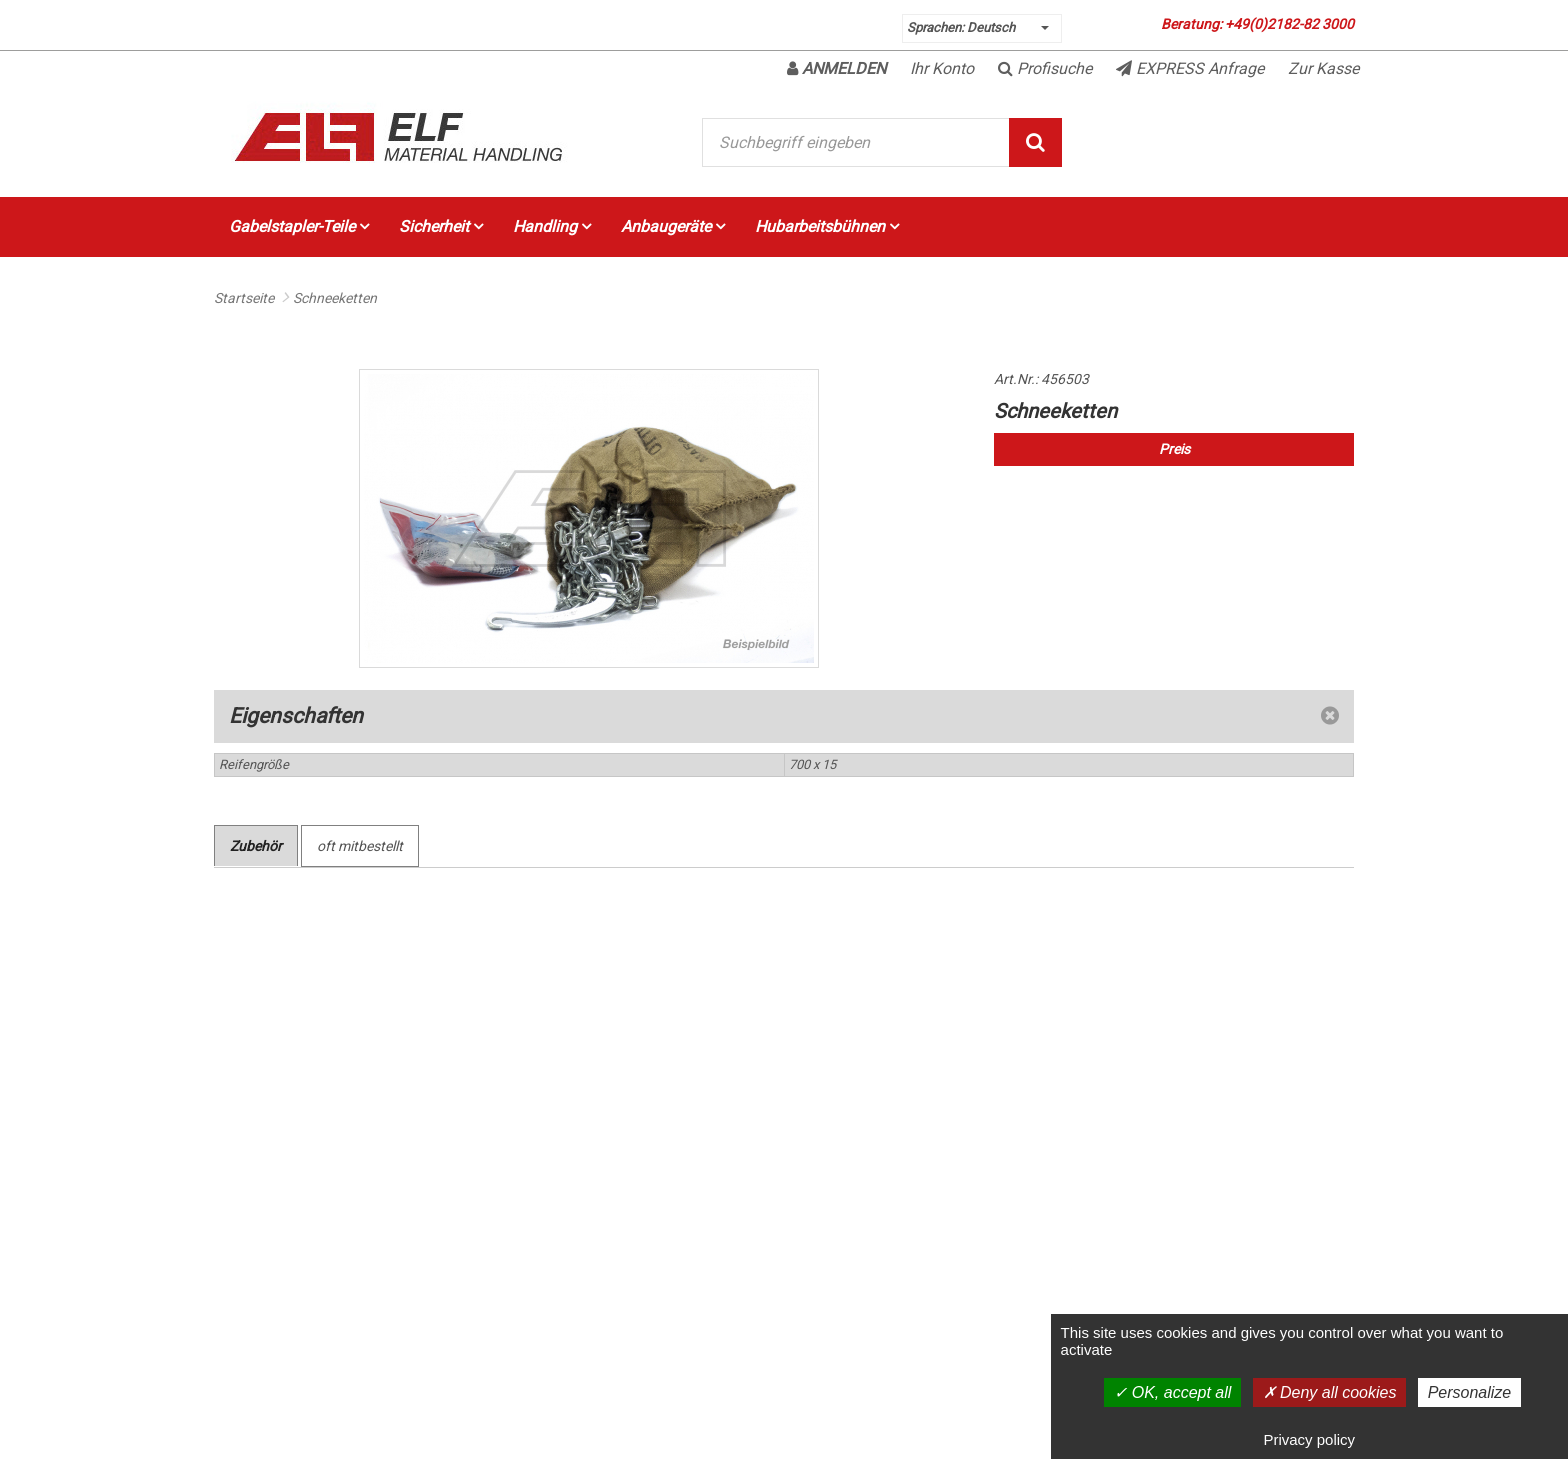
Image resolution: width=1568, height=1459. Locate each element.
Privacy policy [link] (1309, 1439)
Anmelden (836, 68)
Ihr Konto (942, 68)
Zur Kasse (1323, 68)
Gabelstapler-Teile (299, 226)
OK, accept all (1172, 1392)
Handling (552, 226)
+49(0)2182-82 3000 (1289, 24)
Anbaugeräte (673, 226)
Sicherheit (441, 226)
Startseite (244, 298)
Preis (1174, 449)
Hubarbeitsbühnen (827, 226)
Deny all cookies (1330, 1392)
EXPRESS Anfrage (1190, 68)
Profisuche (1045, 68)
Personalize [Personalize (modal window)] (1470, 1392)
